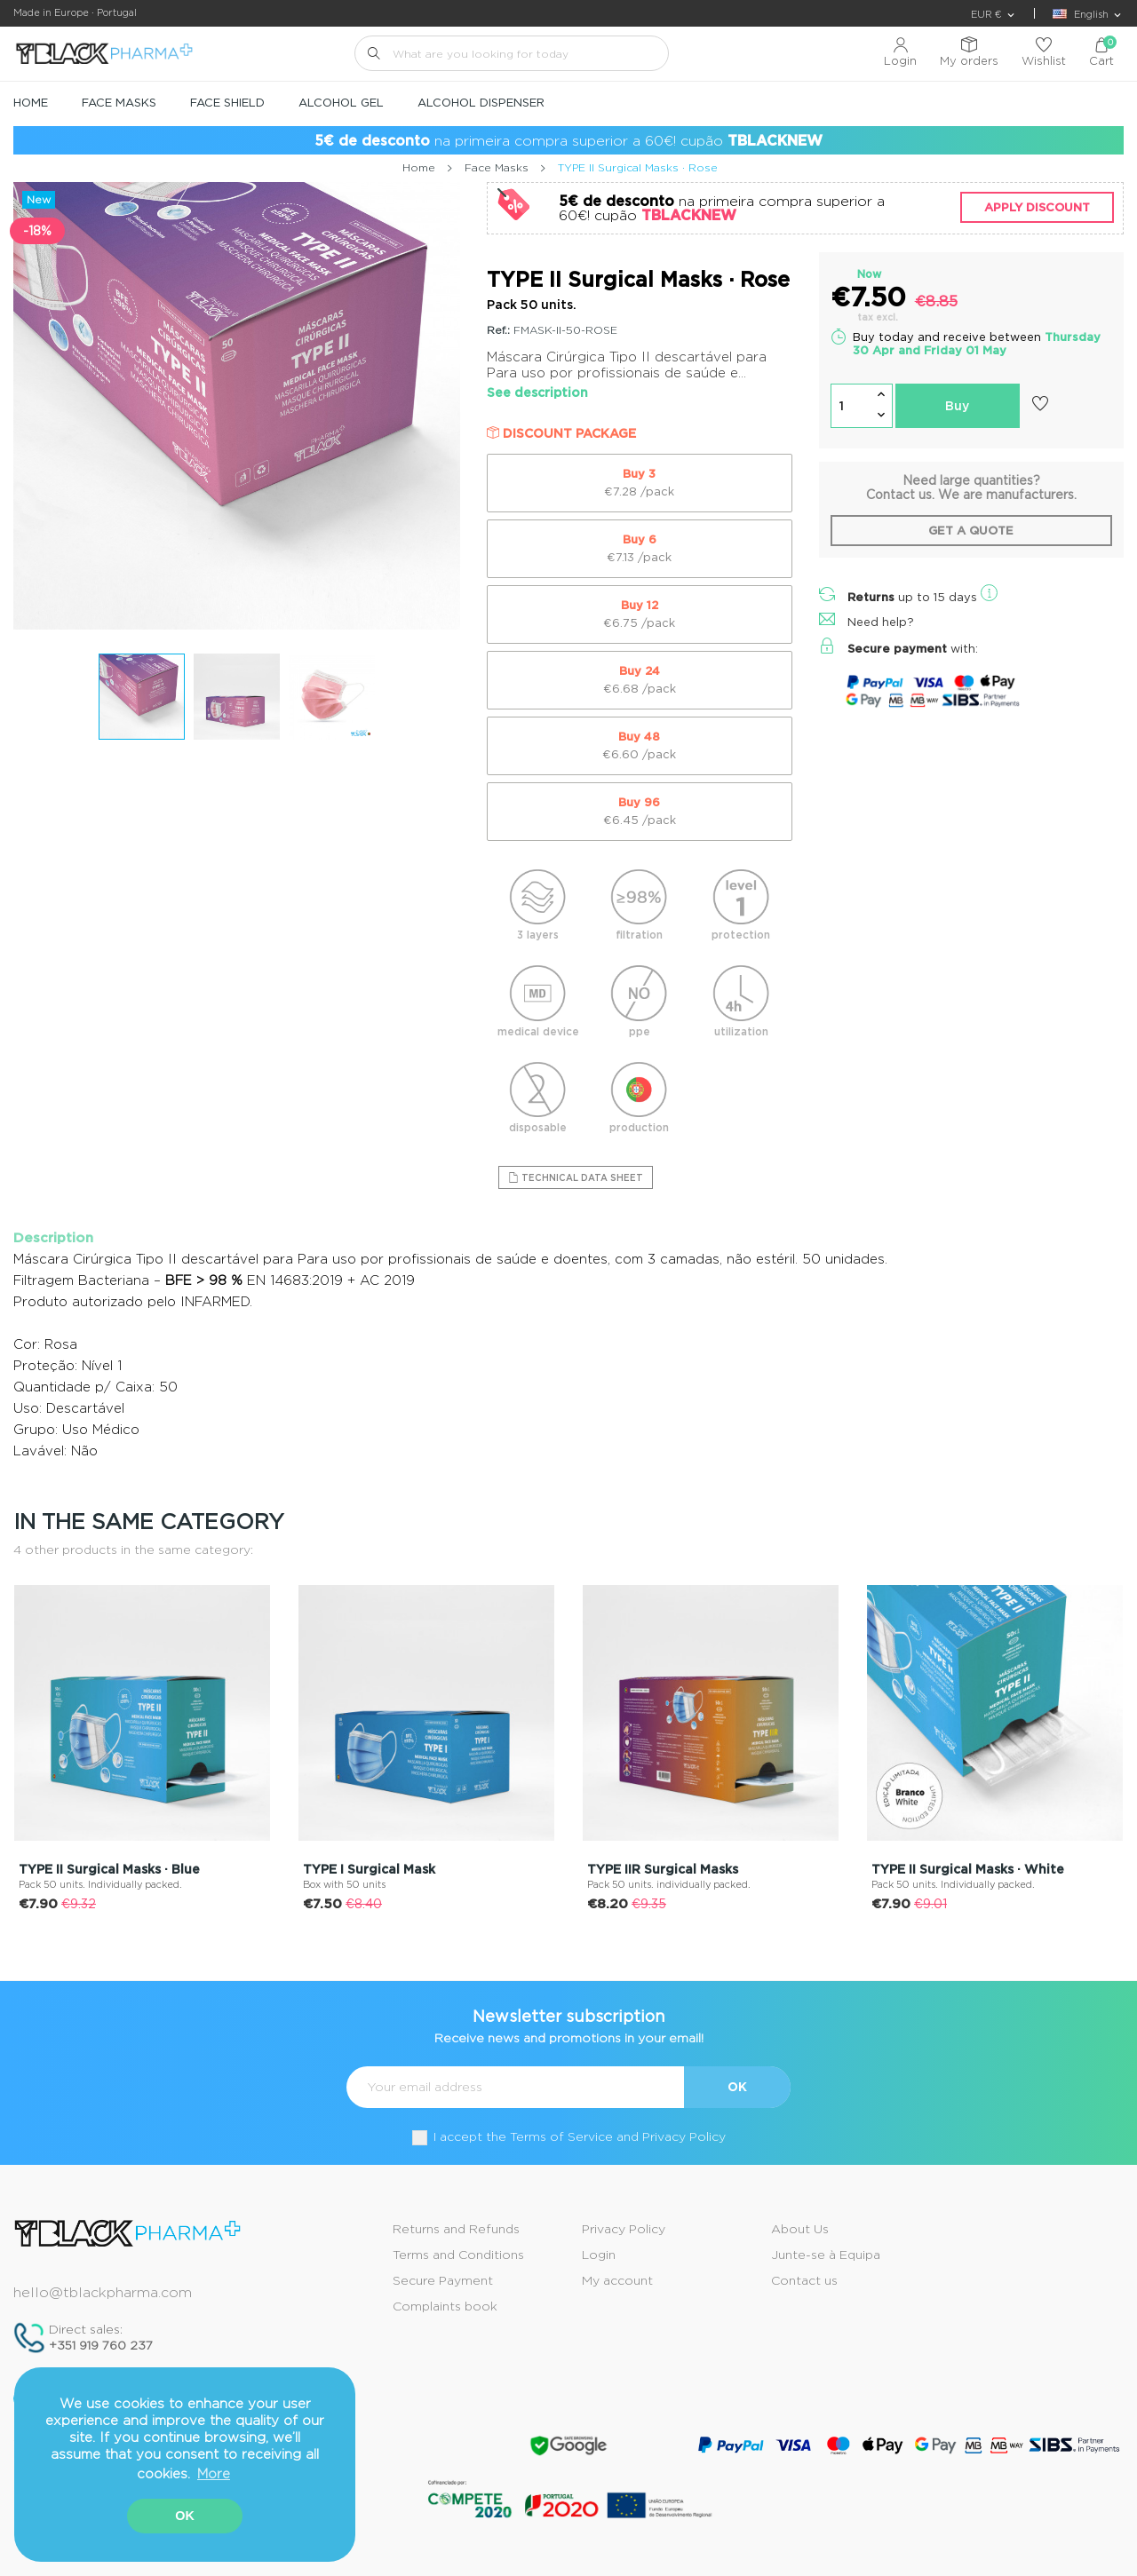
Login (599, 2254)
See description (537, 392)
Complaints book (445, 2306)
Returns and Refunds (456, 2229)
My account (617, 2280)
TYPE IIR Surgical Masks (662, 1869)
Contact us (804, 2280)
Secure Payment (443, 2280)
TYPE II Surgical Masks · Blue (109, 1869)
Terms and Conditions (458, 2254)
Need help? (880, 622)
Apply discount (1037, 207)
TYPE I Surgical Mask (369, 1869)
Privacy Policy (623, 2229)
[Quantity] (851, 405)
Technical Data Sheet (575, 1177)
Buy (957, 406)
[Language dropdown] (1088, 15)
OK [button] (185, 2516)
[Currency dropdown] (994, 15)
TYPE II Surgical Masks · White (967, 1869)
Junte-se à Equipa (825, 2254)
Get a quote (971, 530)
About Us (800, 2229)
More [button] (213, 2474)
